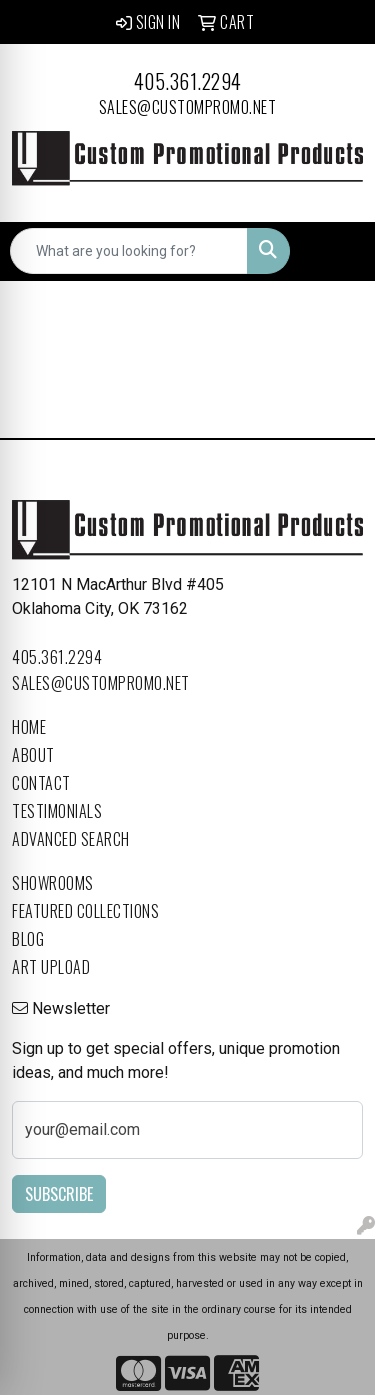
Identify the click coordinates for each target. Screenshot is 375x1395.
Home (29, 727)
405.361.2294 (188, 81)
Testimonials (57, 811)
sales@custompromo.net (188, 107)
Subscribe (59, 1194)
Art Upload (51, 967)
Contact (41, 783)
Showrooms (53, 883)
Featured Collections (85, 911)
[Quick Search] (129, 251)
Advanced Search (71, 839)
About (33, 755)
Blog (28, 939)
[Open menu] (335, 251)
